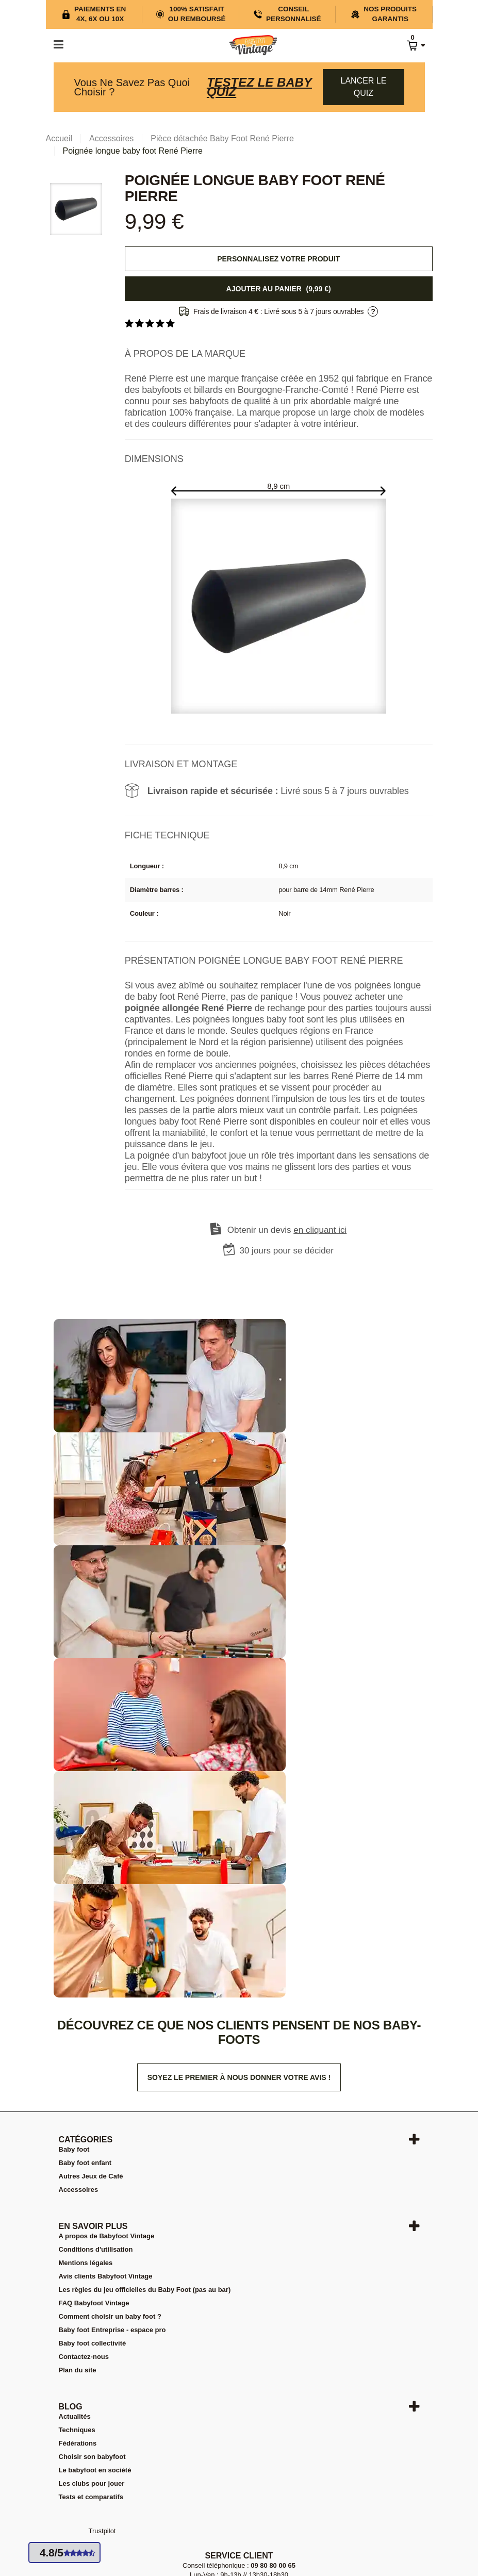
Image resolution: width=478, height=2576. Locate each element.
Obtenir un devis (287, 1230)
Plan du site (77, 2370)
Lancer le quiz (364, 86)
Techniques (77, 2430)
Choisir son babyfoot (92, 2457)
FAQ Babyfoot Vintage (94, 2303)
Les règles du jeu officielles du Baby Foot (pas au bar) (145, 2289)
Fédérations (78, 2443)
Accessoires (78, 2189)
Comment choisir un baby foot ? (110, 2316)
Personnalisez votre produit (278, 259)
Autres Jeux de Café (91, 2176)
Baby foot (74, 2149)
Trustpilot (102, 2531)
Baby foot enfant (85, 2163)
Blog (71, 2406)
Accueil (59, 138)
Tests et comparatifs (91, 2497)
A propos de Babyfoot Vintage (107, 2236)
